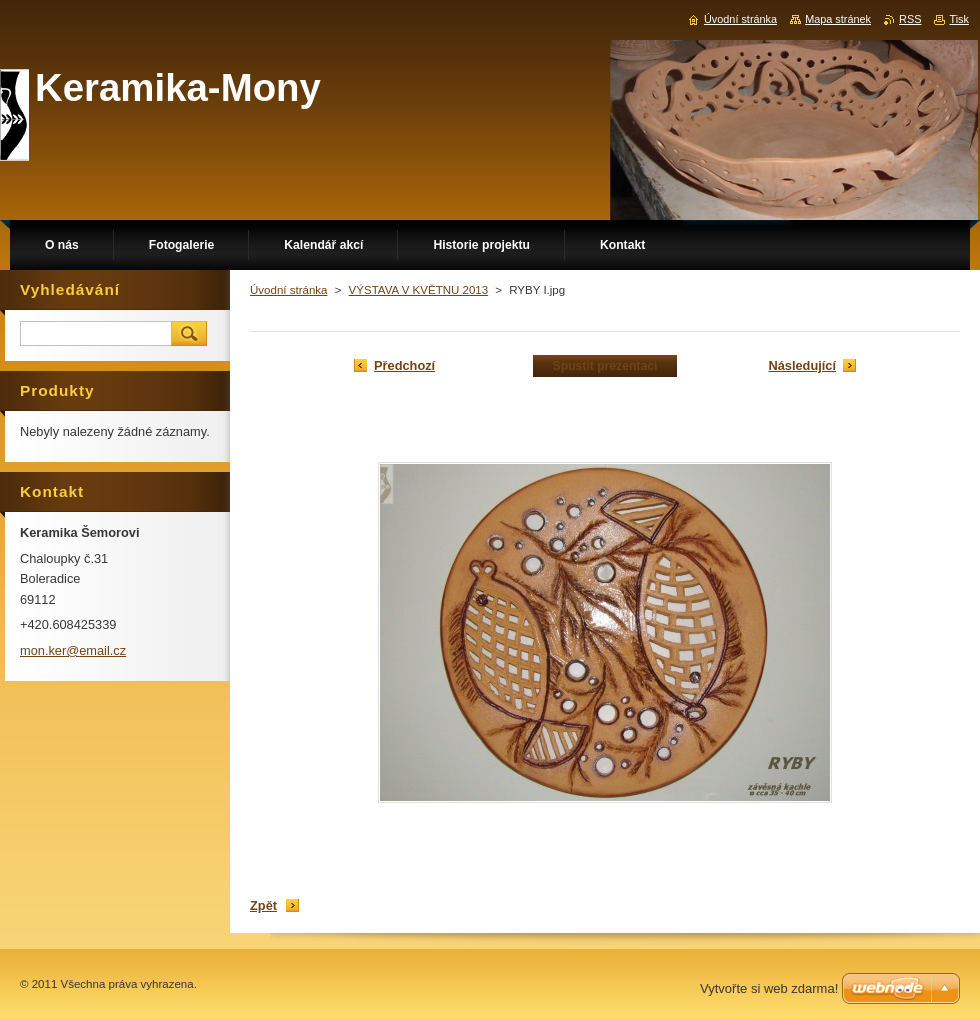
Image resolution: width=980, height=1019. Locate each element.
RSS (910, 19)
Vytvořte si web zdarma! (769, 988)
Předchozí (404, 365)
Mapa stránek (838, 19)
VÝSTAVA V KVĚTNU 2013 (419, 290)
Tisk (959, 19)
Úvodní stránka (288, 290)
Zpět (263, 905)
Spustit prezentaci (605, 366)
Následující (802, 365)
